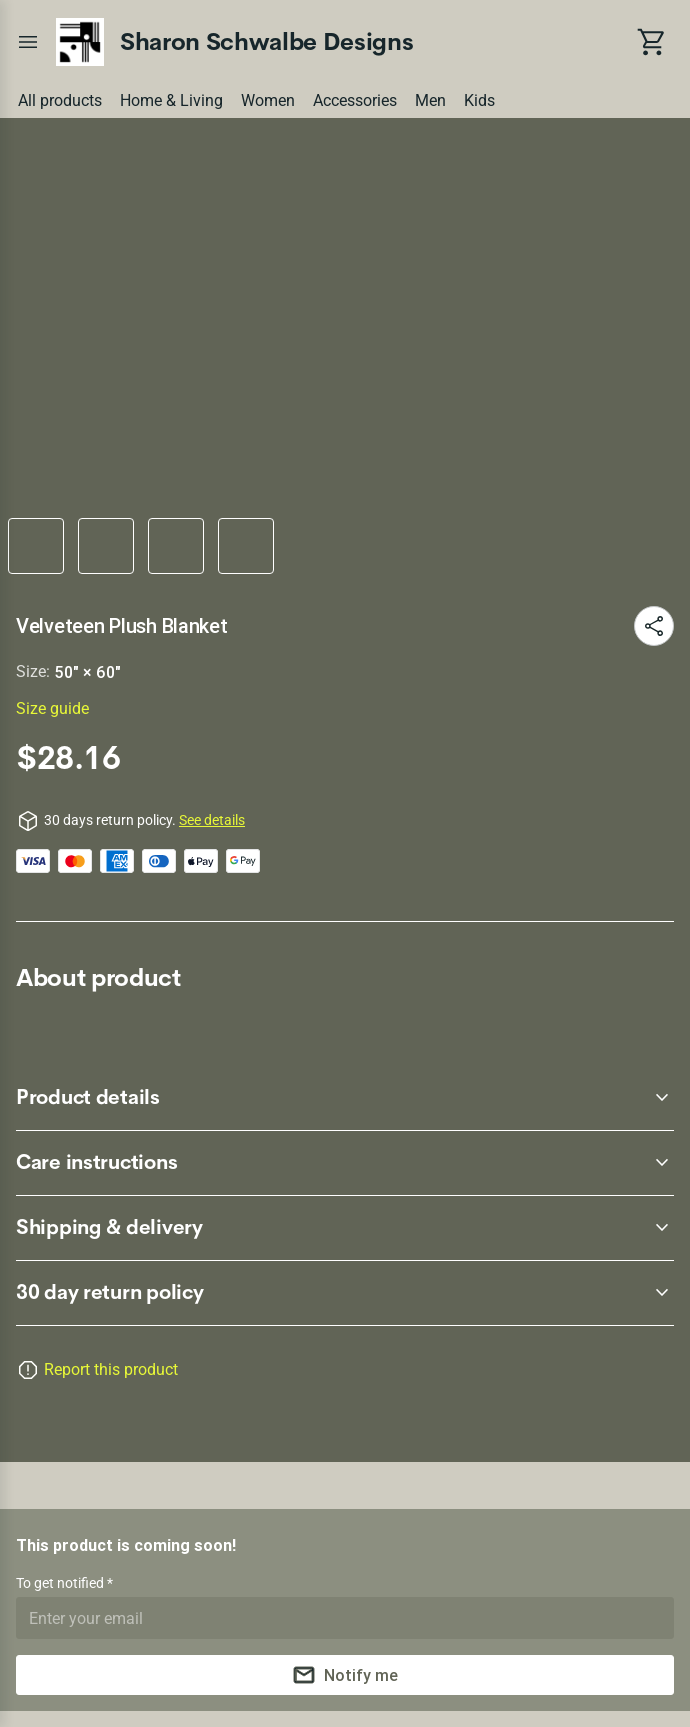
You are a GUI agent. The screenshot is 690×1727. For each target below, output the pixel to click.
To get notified (61, 1583)
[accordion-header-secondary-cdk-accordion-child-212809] (345, 1163)
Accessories (355, 100)
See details (212, 820)
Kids (479, 100)
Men (430, 100)
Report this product (111, 1369)
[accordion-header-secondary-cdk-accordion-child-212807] (345, 1293)
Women (268, 100)
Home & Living (171, 100)
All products (60, 100)
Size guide (52, 708)
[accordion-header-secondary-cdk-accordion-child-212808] (345, 1098)
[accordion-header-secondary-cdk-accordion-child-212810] (345, 1228)
